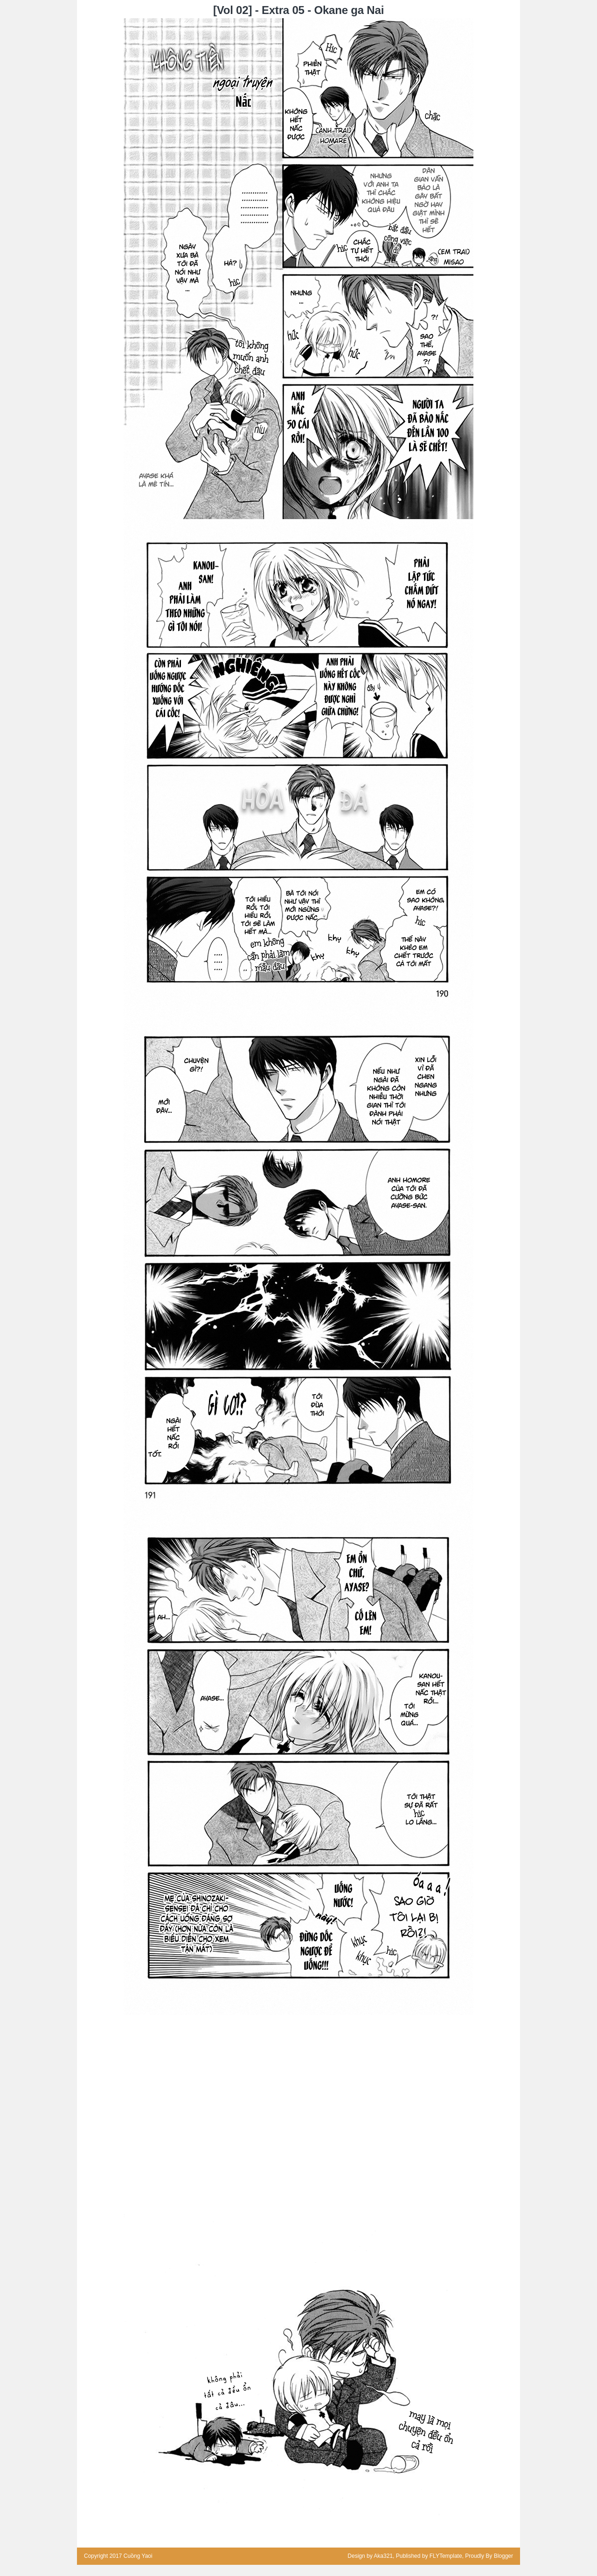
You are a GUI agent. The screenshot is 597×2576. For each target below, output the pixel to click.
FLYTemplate (446, 2556)
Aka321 (383, 2556)
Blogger (503, 2556)
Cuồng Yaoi (138, 2556)
